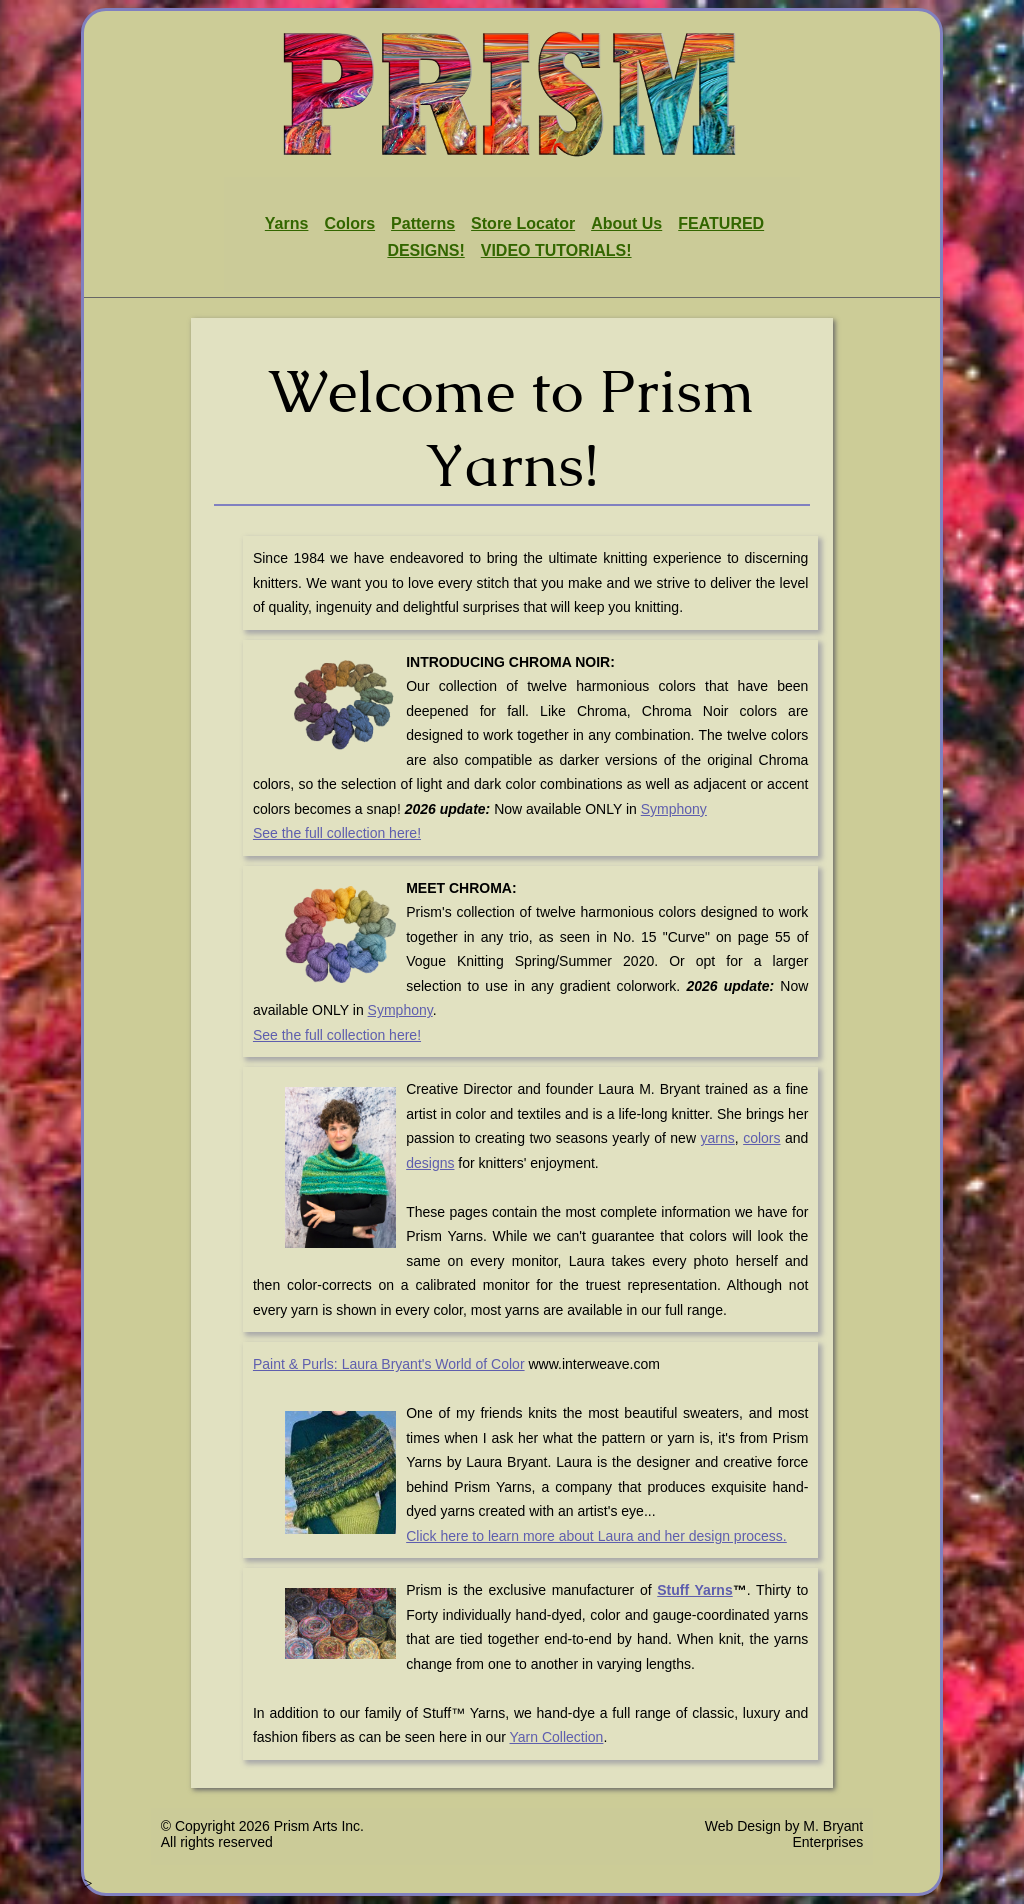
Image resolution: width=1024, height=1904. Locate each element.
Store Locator (523, 223)
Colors (349, 223)
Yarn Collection (557, 1737)
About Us (626, 223)
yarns (718, 1138)
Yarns (287, 223)
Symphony (674, 809)
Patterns (423, 223)
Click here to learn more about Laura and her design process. (596, 1536)
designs (430, 1163)
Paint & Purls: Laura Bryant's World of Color (389, 1364)
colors (761, 1138)
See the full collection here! (337, 833)
